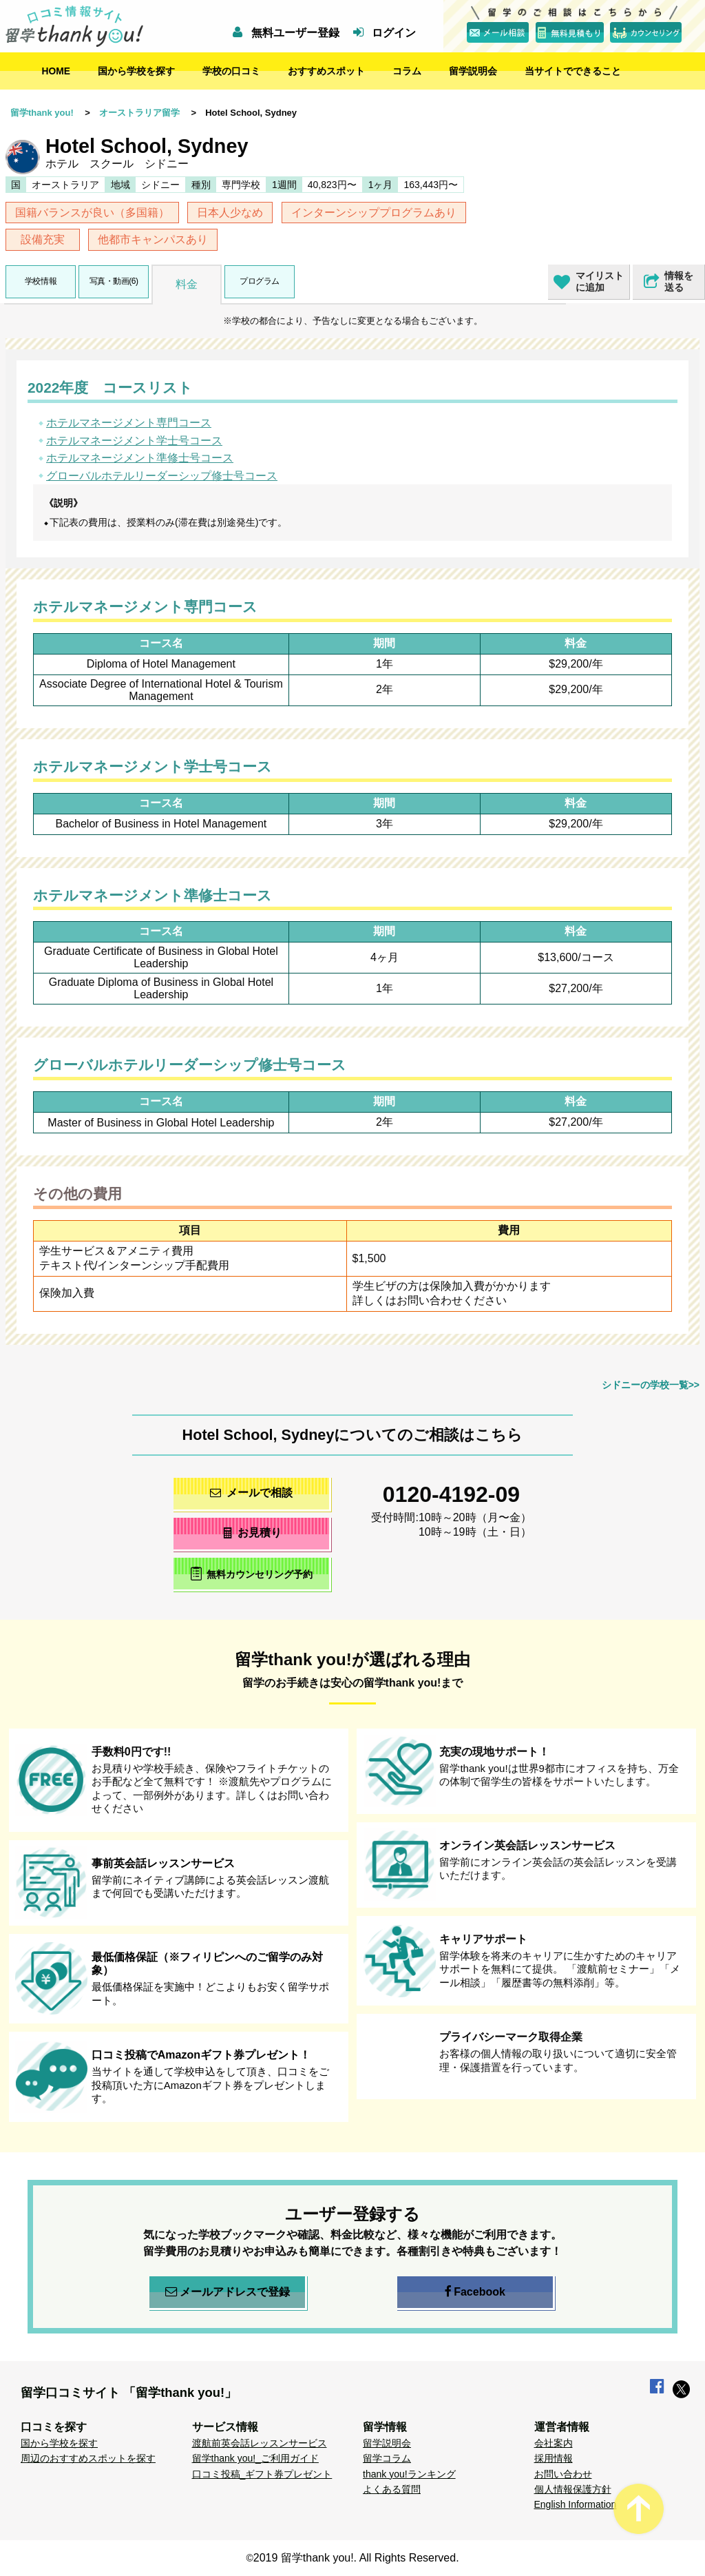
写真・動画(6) (114, 281)
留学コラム (387, 2458)
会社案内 (553, 2443)
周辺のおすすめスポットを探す (88, 2458)
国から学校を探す (136, 70)
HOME (56, 70)
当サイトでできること (573, 70)
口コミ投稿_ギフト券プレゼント (262, 2474)
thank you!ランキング (409, 2474)
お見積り (252, 1532)
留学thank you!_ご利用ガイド (255, 2458)
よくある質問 (392, 2489)
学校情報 (40, 281)
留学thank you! (42, 112)
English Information (575, 2504)
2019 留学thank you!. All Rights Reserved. (356, 2558)
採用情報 (553, 2458)
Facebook (475, 2292)
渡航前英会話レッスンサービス (259, 2443)
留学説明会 (473, 70)
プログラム (260, 281)
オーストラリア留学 (139, 112)
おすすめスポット (326, 70)
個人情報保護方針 (572, 2489)
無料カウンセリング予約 (252, 1573)
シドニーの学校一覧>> (650, 1384)
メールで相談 (251, 1492)
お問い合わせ (563, 2474)
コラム (406, 70)
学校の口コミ (231, 70)
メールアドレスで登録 (227, 2292)
